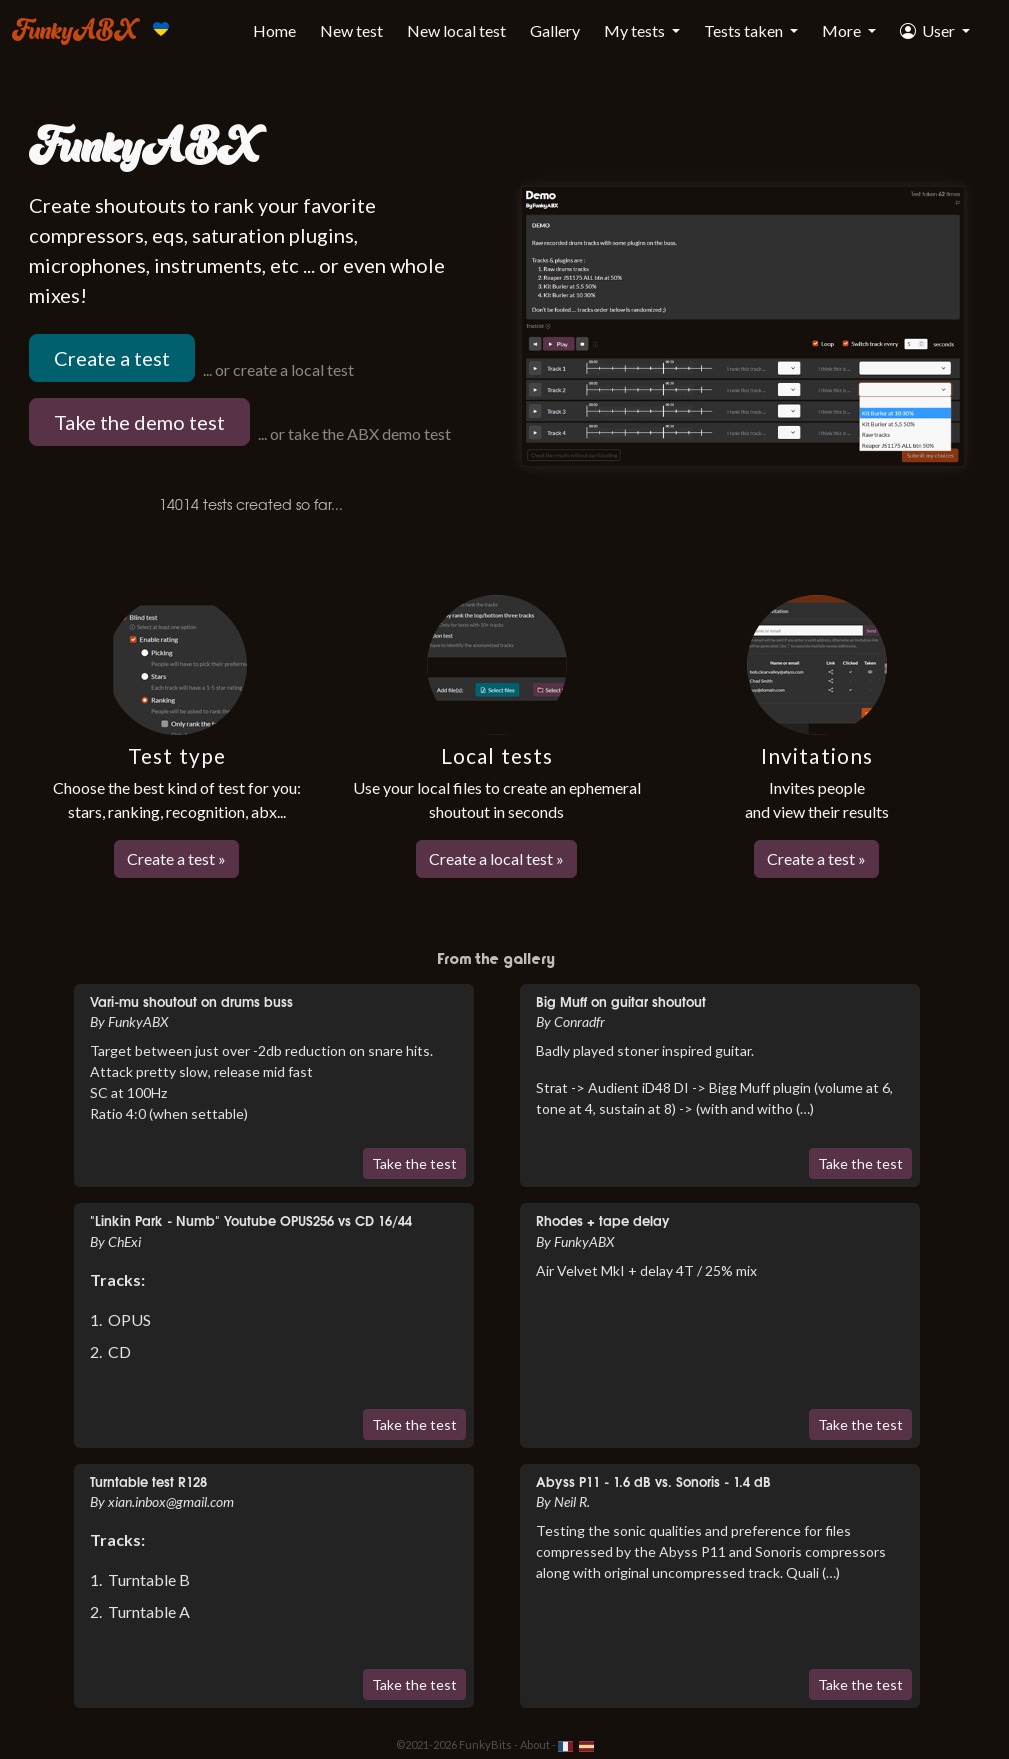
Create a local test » (496, 858)
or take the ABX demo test (360, 433)
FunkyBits (485, 1744)
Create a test (112, 358)
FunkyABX (74, 29)
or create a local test (284, 369)
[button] (935, 31)
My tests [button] (636, 30)
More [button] (843, 30)
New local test (456, 30)
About (535, 1744)
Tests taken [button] (745, 30)
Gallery (555, 30)
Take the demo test (139, 422)
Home (274, 30)
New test (351, 30)
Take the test (414, 1163)
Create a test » (176, 858)
